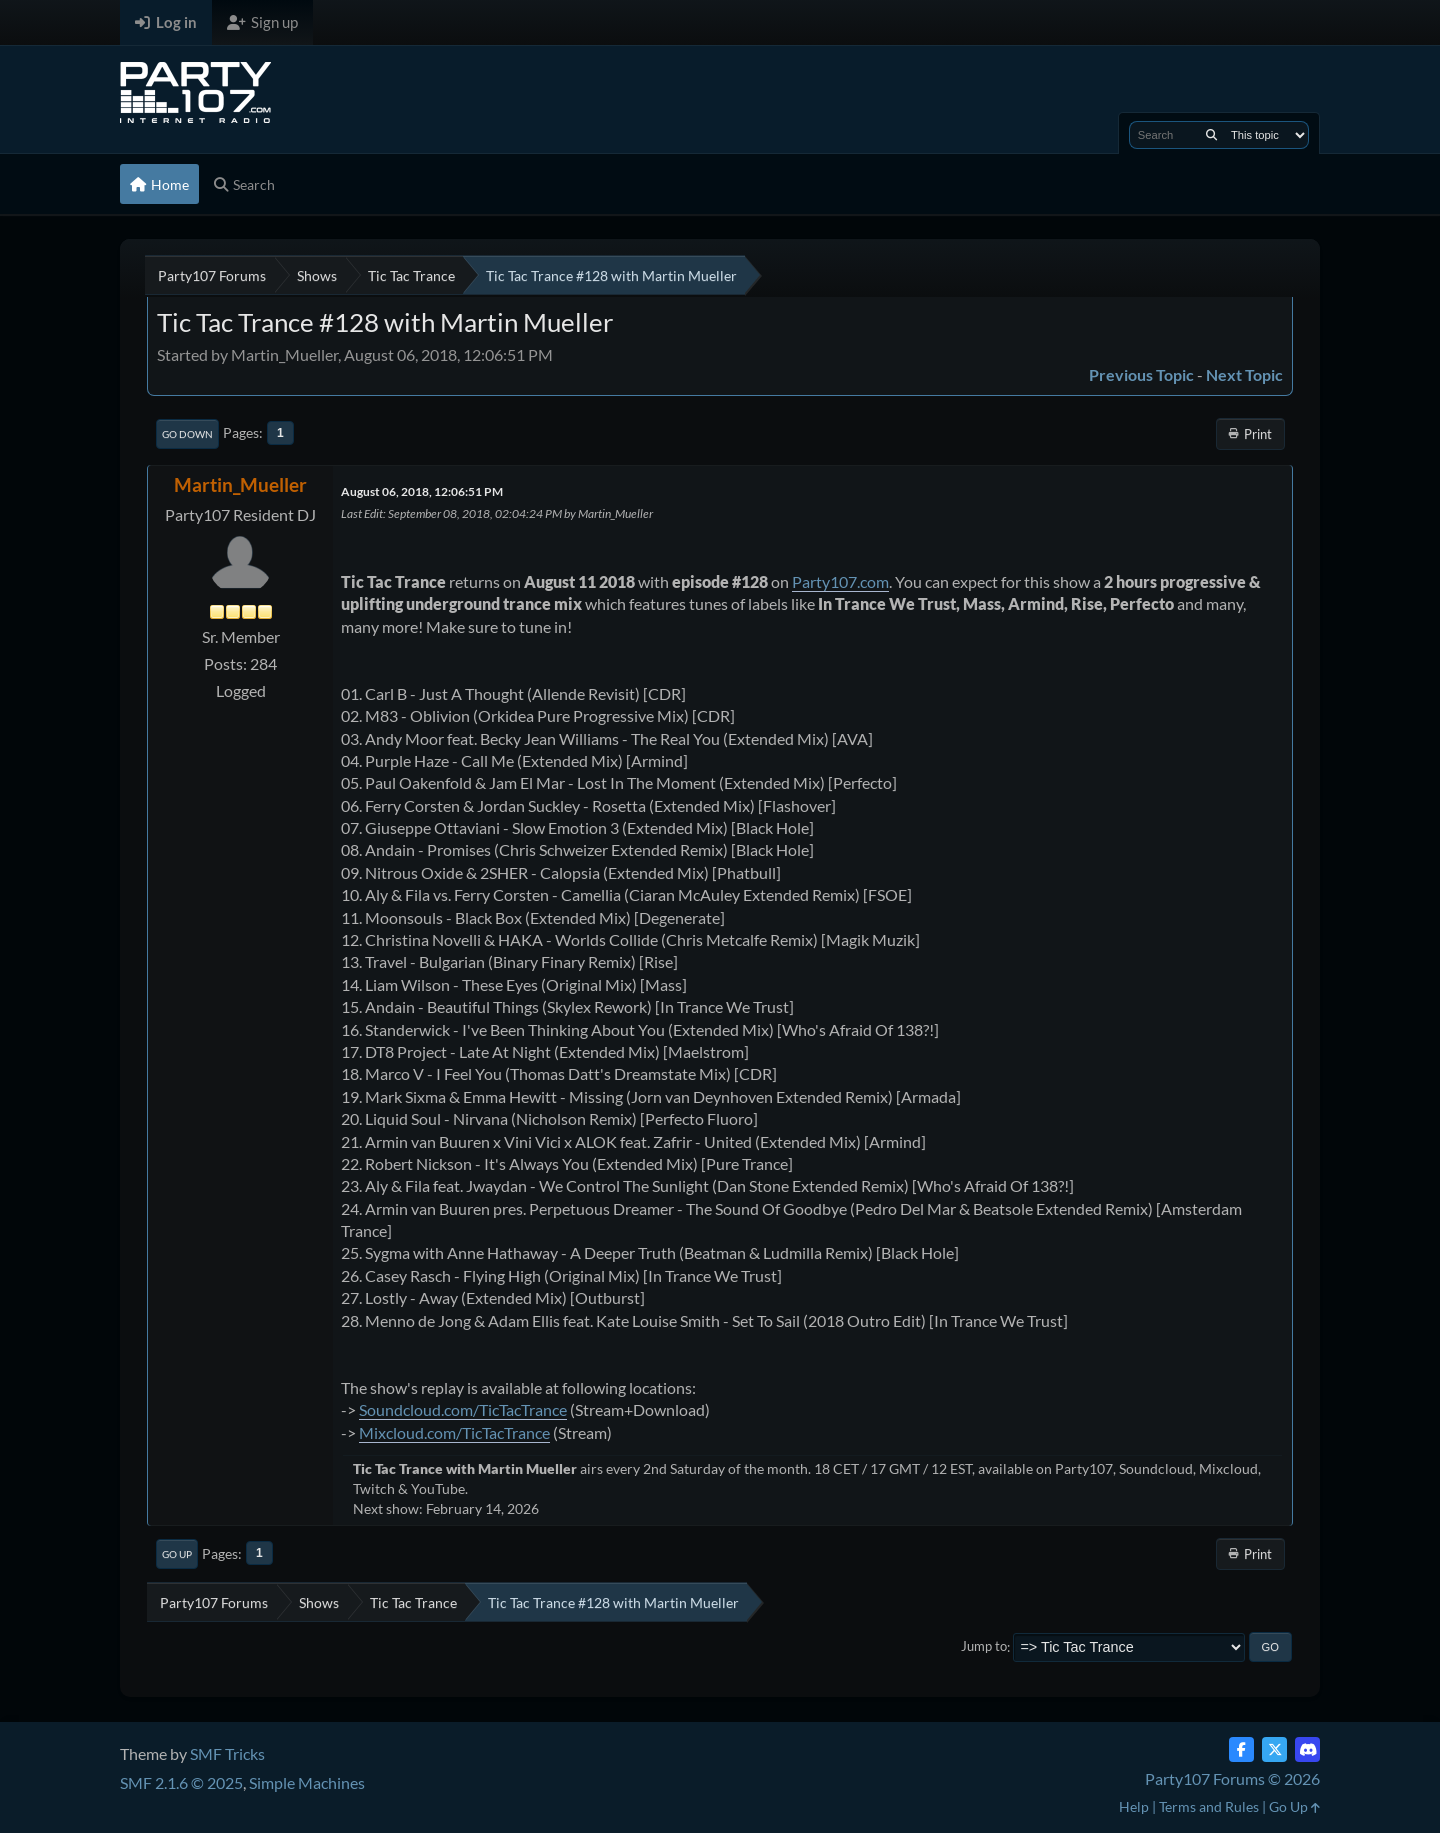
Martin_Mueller (240, 484)
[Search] (1211, 135)
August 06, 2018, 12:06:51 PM (422, 491)
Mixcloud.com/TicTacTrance (454, 1432)
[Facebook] (1241, 1749)
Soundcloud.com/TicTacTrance (463, 1409)
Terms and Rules (1209, 1806)
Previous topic (1141, 374)
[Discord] (1307, 1749)
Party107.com (840, 581)
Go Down (187, 434)
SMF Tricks (227, 1753)
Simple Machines (307, 1782)
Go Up (177, 1554)
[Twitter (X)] (1274, 1749)
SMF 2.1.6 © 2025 (181, 1782)
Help (1134, 1806)
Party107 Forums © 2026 (1232, 1778)
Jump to (984, 1647)
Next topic (1244, 374)
